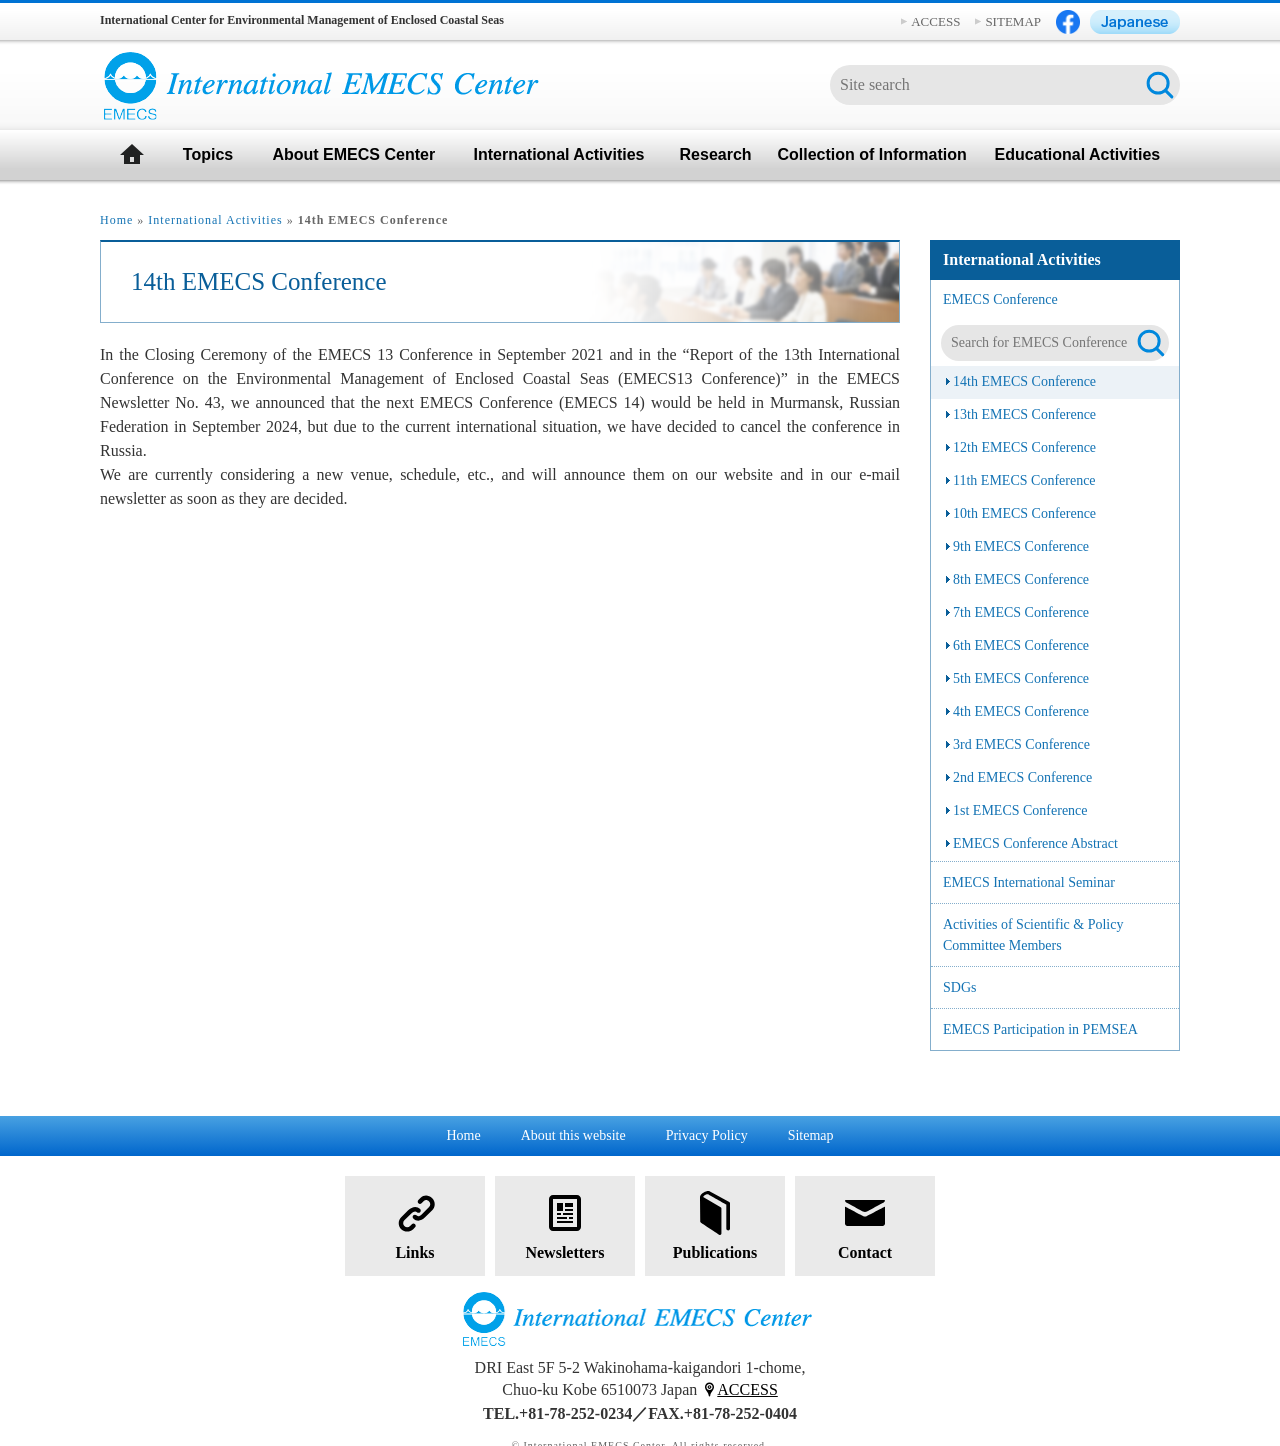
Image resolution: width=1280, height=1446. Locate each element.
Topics (208, 154)
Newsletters (564, 1224)
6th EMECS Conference (1021, 645)
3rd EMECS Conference (1021, 744)
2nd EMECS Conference (1022, 777)
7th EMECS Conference (1021, 612)
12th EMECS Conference (1024, 447)
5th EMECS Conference (1021, 678)
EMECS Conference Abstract (1035, 843)
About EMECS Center (353, 154)
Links (415, 1224)
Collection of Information (871, 154)
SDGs (959, 987)
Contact (865, 1224)
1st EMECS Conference (1020, 810)
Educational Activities (1078, 154)
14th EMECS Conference (1024, 381)
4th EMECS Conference (1021, 711)
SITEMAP (1013, 21)
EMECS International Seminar (1029, 882)
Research (716, 154)
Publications (715, 1224)
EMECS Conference (1000, 299)
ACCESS (935, 21)
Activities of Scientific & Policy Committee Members (1033, 935)
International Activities (558, 154)
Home (116, 220)
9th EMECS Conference (1021, 546)
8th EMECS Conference (1021, 579)
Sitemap (811, 1135)
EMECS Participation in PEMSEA (1040, 1029)
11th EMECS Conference (1024, 480)
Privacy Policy (707, 1135)
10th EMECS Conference (1024, 513)
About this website (573, 1135)
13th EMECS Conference (1024, 414)
